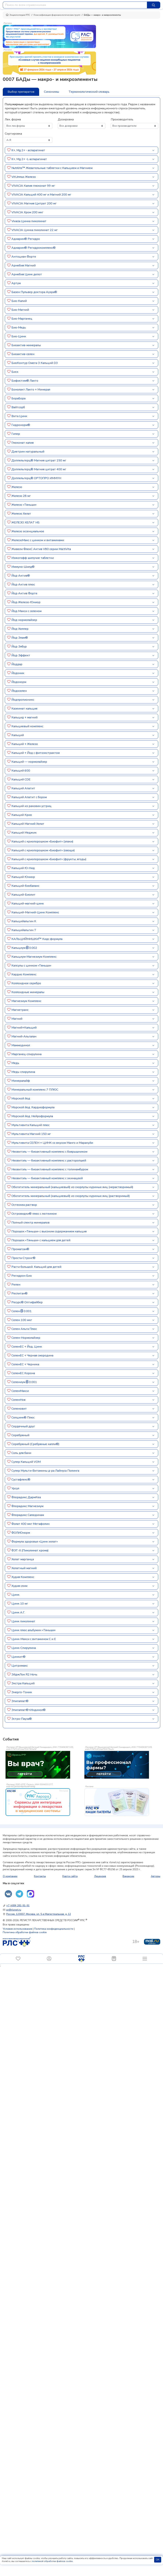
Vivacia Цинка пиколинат (28, 221)
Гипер (15, 434)
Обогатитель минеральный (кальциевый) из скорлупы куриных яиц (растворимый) (70, 1196)
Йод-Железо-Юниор (25, 602)
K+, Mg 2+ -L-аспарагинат (29, 159)
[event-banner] (38, 1802)
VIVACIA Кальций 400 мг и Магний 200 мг (41, 195)
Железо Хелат (21, 514)
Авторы (155, 1876)
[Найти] (153, 4)
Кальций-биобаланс (25, 886)
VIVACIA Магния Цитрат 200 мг (33, 203)
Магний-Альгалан (23, 1036)
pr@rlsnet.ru (13, 1910)
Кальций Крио (21, 815)
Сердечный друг (23, 1426)
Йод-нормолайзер (24, 620)
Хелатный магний (24, 1568)
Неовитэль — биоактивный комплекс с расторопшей (48, 1160)
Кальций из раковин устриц (31, 806)
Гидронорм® (20, 425)
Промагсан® (20, 1249)
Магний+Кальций (24, 1028)
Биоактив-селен (22, 354)
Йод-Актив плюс (23, 584)
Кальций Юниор (23, 877)
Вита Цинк (19, 416)
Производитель (122, 119)
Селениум (18, 1382)
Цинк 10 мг (19, 1604)
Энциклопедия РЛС (18, 14)
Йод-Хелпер (19, 629)
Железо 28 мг (21, 496)
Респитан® (19, 1293)
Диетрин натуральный (27, 452)
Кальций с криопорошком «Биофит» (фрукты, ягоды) (48, 859)
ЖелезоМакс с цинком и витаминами (37, 540)
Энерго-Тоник (21, 1692)
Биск (14, 372)
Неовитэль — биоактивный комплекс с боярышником (49, 1152)
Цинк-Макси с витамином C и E (33, 1639)
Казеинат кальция (24, 709)
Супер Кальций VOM (26, 1462)
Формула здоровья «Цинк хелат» (34, 1542)
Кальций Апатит (23, 788)
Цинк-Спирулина (23, 1648)
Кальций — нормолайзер (29, 762)
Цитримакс (19, 1666)
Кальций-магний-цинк (27, 903)
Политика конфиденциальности (53, 1929)
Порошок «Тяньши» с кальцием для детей (40, 1240)
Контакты (40, 1876)
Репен (15, 1285)
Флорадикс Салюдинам (27, 1515)
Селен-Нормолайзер (25, 1338)
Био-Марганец (21, 319)
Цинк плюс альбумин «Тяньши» (33, 1630)
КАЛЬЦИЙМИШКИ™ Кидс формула (36, 939)
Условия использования (17, 1929)
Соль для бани (21, 1453)
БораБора (18, 398)
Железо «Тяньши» (24, 505)
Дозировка (66, 119)
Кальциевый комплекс (27, 726)
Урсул (15, 1488)
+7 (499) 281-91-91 (18, 1905)
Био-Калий (19, 301)
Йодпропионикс (22, 700)
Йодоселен (19, 691)
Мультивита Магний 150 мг (31, 1134)
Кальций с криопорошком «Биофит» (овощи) (43, 850)
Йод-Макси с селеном (26, 611)
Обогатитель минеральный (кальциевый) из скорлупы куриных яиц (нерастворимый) (72, 1187)
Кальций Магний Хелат (27, 824)
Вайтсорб (18, 407)
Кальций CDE (20, 779)
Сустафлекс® (20, 1480)
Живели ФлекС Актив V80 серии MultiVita (41, 549)
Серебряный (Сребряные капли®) (35, 1444)
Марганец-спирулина (26, 1054)
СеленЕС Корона (23, 1373)
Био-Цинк (18, 336)
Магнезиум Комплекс (26, 1001)
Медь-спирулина (23, 1072)
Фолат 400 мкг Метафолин (30, 1524)
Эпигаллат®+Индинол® (28, 1710)
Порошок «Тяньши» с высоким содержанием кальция (49, 1231)
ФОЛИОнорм (20, 1533)
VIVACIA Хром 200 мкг (27, 212)
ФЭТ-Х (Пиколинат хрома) (30, 1550)
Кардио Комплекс (23, 974)
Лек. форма (13, 119)
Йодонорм (18, 682)
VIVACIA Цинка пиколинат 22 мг (34, 230)
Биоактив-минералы (26, 345)
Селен (16, 1311)
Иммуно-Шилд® (23, 567)
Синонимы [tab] (51, 92)
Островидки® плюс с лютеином (33, 1214)
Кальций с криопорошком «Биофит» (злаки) (42, 841)
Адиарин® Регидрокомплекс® (33, 248)
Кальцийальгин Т (23, 930)
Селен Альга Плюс (24, 1329)
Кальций (17, 735)
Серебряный (20, 1435)
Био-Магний (20, 310)
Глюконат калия (22, 443)
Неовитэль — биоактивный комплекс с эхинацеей (47, 1178)
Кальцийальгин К (23, 921)
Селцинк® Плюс (23, 1417)
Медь (15, 1063)
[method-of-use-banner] (49, 36)
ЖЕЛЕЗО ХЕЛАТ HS (25, 522)
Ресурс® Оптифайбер (27, 1302)
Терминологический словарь (89, 92)
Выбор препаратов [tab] (21, 92)
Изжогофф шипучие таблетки (32, 558)
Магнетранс (19, 1010)
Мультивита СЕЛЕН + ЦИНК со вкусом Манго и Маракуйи (52, 1143)
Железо (16, 487)
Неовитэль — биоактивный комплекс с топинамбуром (49, 1169)
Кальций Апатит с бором (29, 797)
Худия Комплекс (22, 1577)
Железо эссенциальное (27, 531)
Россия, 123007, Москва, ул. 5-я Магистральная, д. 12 (38, 1914)
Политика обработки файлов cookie (25, 1932)
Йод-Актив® (20, 576)
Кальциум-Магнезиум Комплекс (33, 957)
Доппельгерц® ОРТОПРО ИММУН (36, 478)
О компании (10, 1876)
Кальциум (18, 948)
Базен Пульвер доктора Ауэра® (34, 292)
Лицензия (100, 1876)
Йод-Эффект (20, 655)
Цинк (15, 1595)
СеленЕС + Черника (25, 1364)
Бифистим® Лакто (24, 381)
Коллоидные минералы (27, 992)
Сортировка (13, 134)
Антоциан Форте (23, 257)
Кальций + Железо (24, 744)
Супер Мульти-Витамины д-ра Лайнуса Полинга (45, 1471)
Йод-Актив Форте (24, 593)
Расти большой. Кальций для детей (36, 1267)
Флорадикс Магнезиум (27, 1506)
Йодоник (17, 673)
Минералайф (20, 1081)
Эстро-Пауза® (21, 1719)
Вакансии (128, 1876)
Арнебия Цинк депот (26, 274)
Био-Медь (18, 327)
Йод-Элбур (19, 647)
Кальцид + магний (24, 717)
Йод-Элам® (19, 638)
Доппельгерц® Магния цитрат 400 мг (38, 469)
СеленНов (18, 1400)
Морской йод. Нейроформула (32, 1116)
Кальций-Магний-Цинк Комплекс (35, 912)
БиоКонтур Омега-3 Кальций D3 (34, 363)
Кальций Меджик (24, 833)
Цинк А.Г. (18, 1612)
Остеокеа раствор (24, 1205)
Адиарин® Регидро (25, 239)
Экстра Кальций (23, 1683)
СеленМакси (20, 1391)
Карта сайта (70, 1876)
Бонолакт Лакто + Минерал (30, 390)
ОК (157, 2559)
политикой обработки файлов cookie (52, 2561)
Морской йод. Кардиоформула (32, 1107)
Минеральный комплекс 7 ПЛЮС (34, 1090)
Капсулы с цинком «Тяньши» (31, 966)
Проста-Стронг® (23, 1258)
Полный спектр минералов (30, 1223)
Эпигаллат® (19, 1701)
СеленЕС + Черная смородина (32, 1355)
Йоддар (16, 664)
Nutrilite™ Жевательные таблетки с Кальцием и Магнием (51, 168)
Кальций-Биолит (23, 895)
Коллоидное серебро (26, 983)
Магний (16, 1019)
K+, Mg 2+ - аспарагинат (28, 150)
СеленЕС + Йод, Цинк (26, 1347)
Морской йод (20, 1098)
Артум (16, 283)
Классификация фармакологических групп (57, 14)
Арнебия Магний (23, 265)
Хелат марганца (22, 1559)
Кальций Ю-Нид (23, 868)
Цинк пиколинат (23, 1621)
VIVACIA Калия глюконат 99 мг (33, 186)
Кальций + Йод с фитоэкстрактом (35, 753)
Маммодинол (20, 1045)
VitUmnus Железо (23, 177)
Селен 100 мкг (21, 1320)
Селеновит (19, 1409)
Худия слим (19, 1586)
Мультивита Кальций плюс (30, 1125)
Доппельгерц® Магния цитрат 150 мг (38, 460)
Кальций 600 (20, 771)
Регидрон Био (21, 1276)
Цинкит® (18, 1657)
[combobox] (75, 4)
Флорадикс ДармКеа (26, 1497)
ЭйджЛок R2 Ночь (24, 1674)
